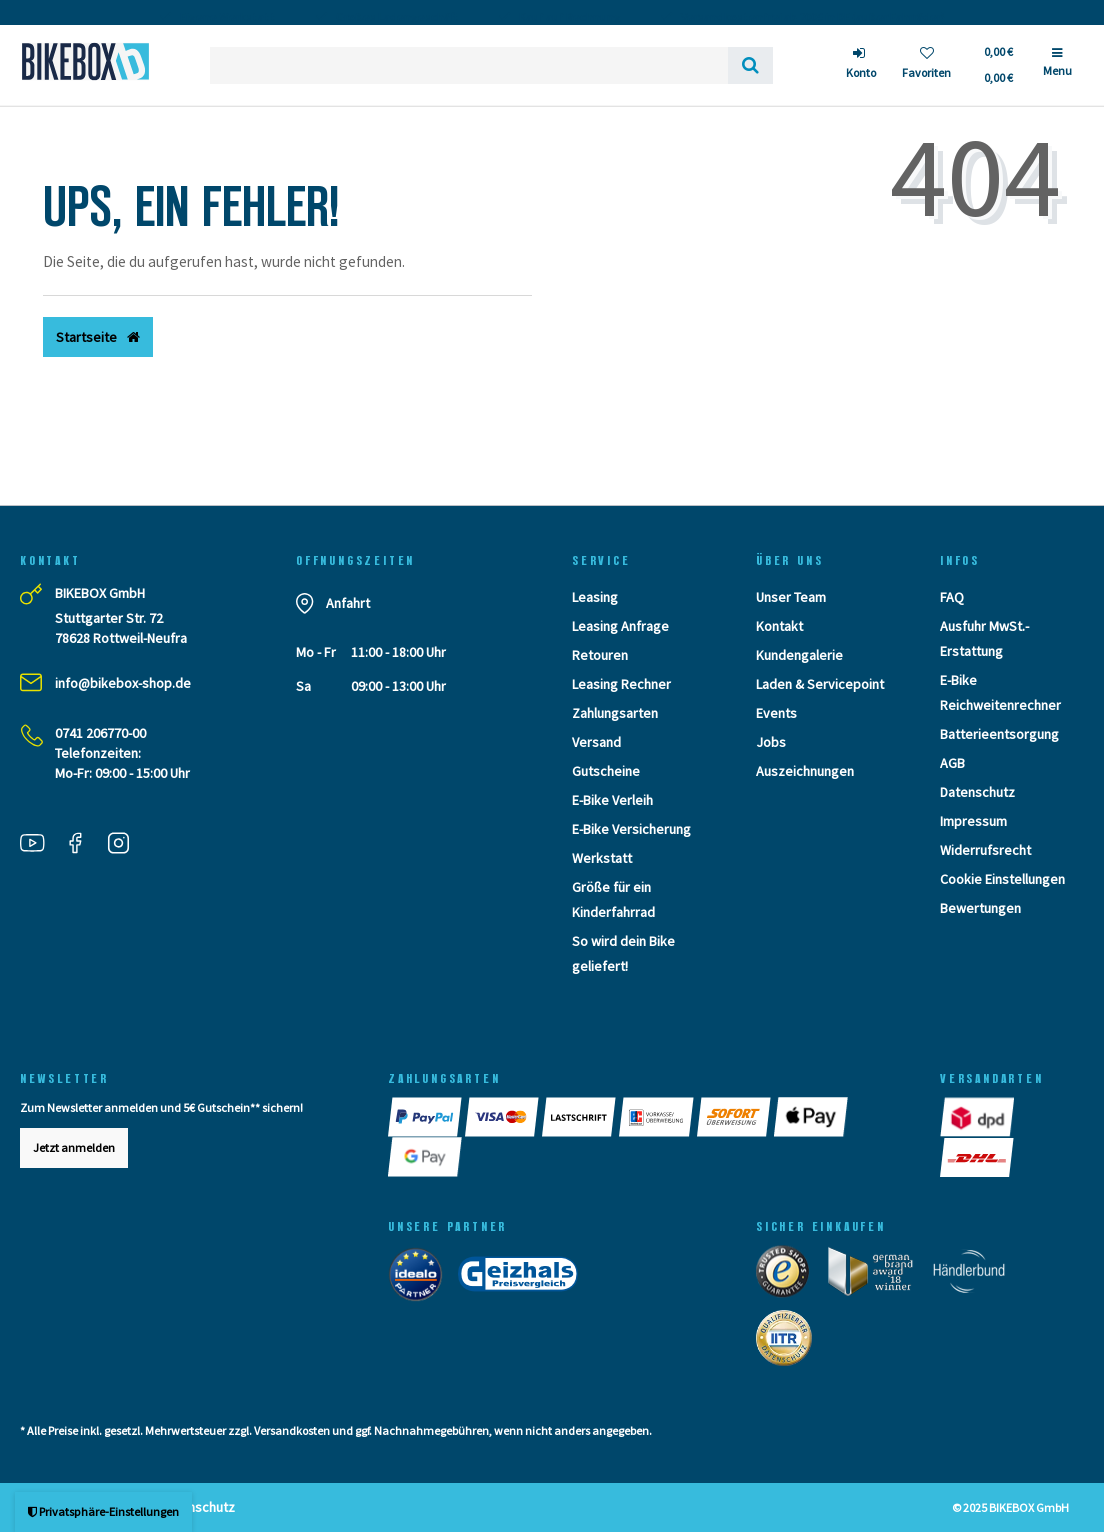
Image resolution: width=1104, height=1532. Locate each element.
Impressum (973, 821)
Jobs (771, 742)
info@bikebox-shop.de (123, 683)
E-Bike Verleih (612, 800)
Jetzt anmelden (74, 1147)
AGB (952, 763)
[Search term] (469, 65)
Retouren (600, 655)
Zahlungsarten (615, 713)
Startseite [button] (98, 337)
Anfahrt (348, 603)
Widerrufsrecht (985, 850)
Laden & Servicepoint (820, 684)
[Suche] (750, 65)
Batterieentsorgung (999, 734)
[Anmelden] (861, 65)
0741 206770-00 (100, 733)
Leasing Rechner (621, 684)
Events (776, 713)
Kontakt (779, 626)
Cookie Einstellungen (1002, 879)
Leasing (595, 597)
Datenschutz (977, 792)
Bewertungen (980, 908)
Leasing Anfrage (620, 626)
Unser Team (791, 597)
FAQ (952, 597)
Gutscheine (606, 771)
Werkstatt (602, 858)
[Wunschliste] (926, 65)
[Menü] (1057, 70)
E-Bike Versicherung (631, 829)
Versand (596, 742)
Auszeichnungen (805, 771)
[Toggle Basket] (997, 65)
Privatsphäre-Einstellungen (103, 1511)
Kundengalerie (799, 655)
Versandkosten (292, 1430)
